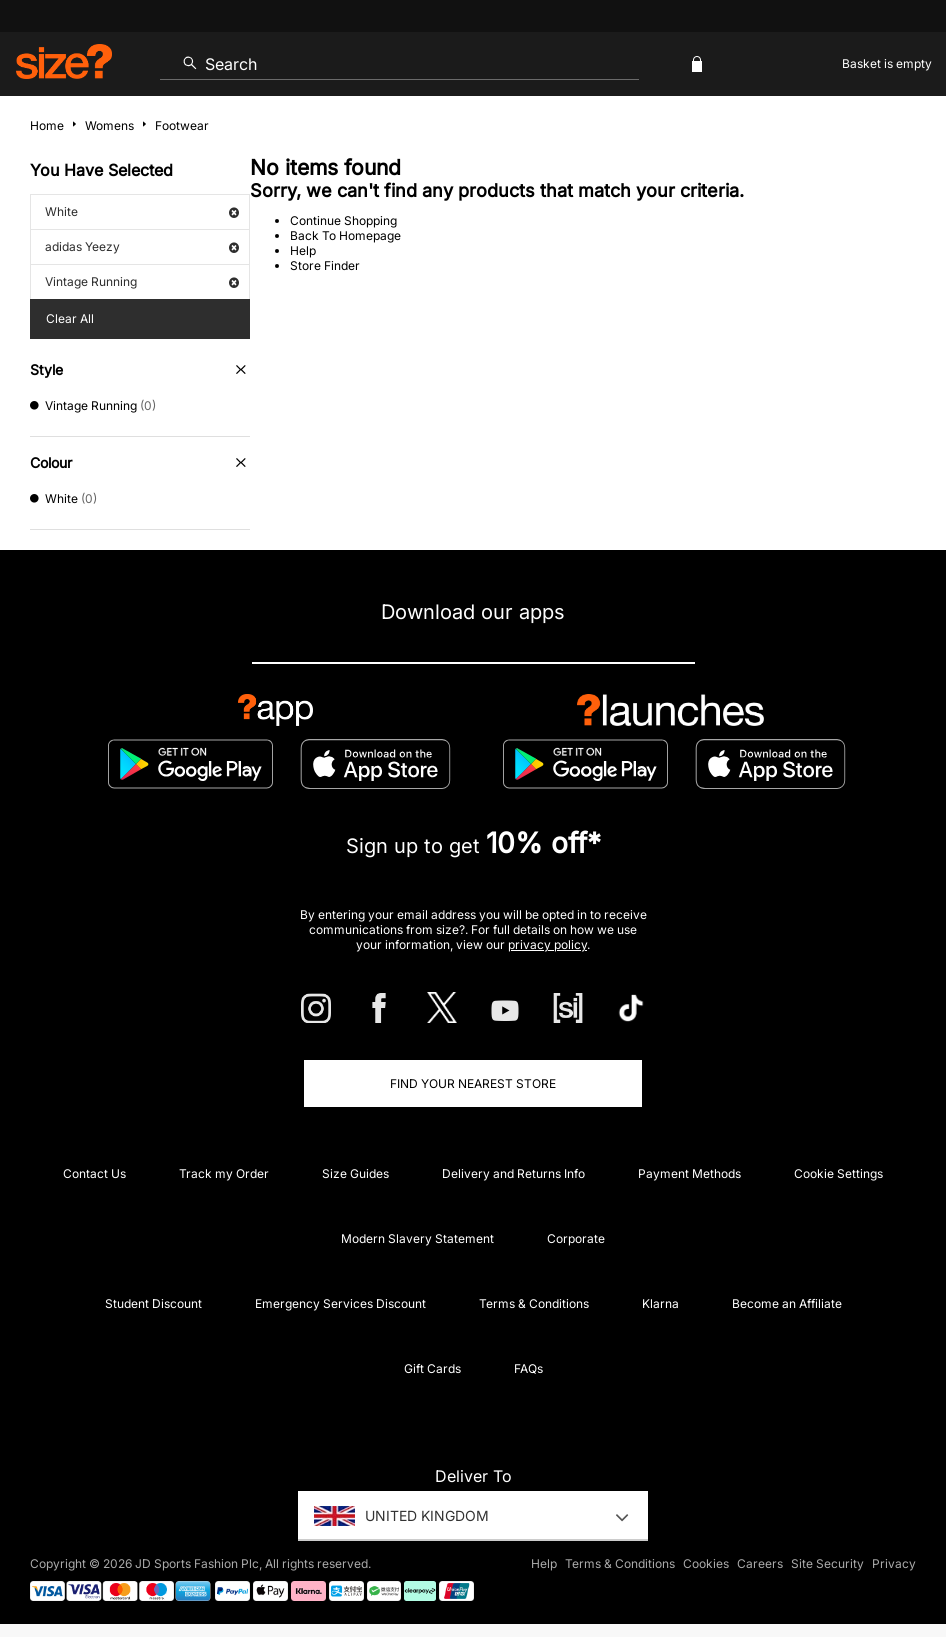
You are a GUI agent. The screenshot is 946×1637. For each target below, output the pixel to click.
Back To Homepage (345, 235)
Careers (760, 1563)
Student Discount (153, 1303)
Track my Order (224, 1173)
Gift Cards (432, 1368)
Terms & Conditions (534, 1303)
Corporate (576, 1238)
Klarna (660, 1303)
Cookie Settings (838, 1173)
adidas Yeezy (142, 246)
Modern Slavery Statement (417, 1238)
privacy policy (547, 944)
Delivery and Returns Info (513, 1173)
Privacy (894, 1563)
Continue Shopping (343, 220)
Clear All (70, 318)
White (142, 211)
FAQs (528, 1368)
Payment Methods (689, 1173)
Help (303, 250)
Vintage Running (142, 281)
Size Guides (355, 1173)
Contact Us (94, 1173)
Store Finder (325, 265)
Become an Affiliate (787, 1303)
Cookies (706, 1563)
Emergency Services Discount (340, 1303)
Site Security (827, 1563)
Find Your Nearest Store (473, 1083)
